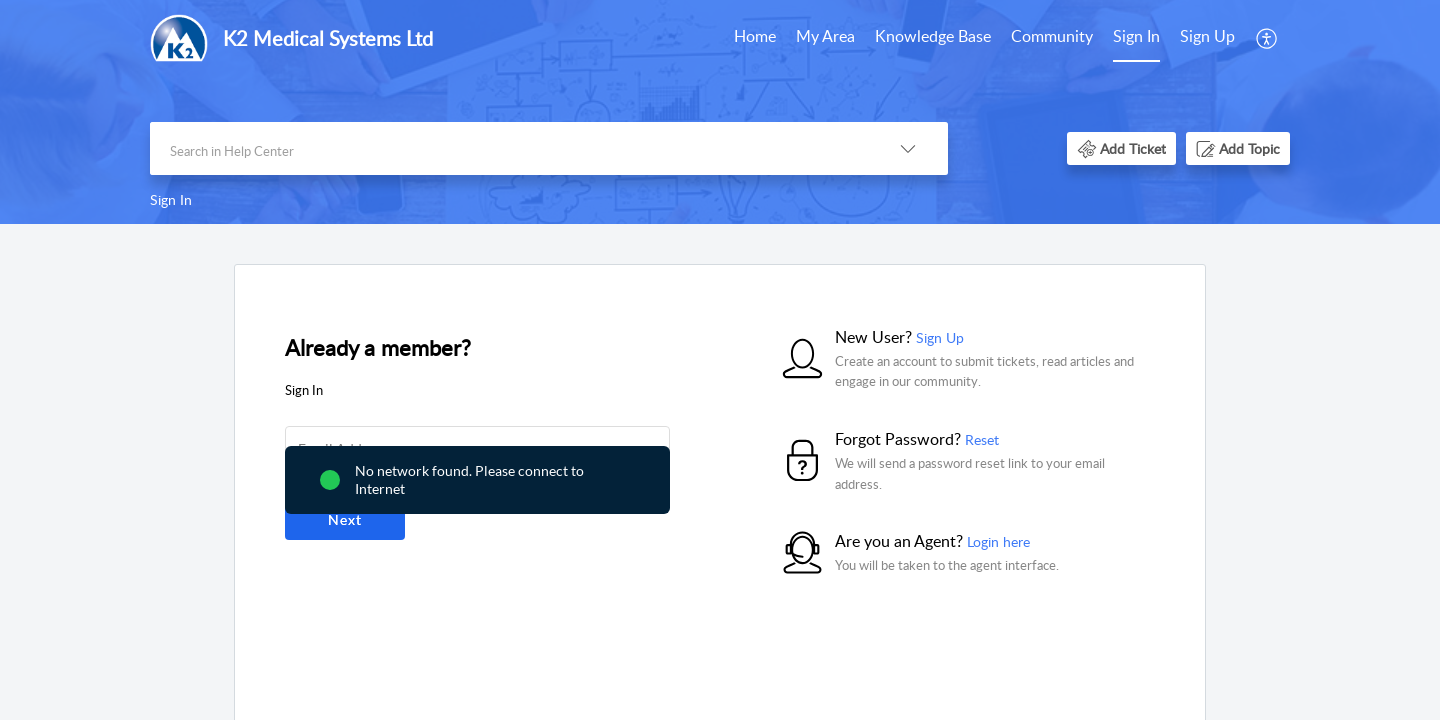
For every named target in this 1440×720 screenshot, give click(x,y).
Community (1052, 36)
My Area (825, 36)
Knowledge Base (933, 36)
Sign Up (1207, 36)
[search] (509, 148)
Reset (982, 439)
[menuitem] (755, 38)
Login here (998, 541)
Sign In (1136, 36)
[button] (1267, 38)
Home (755, 36)
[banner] (720, 112)
